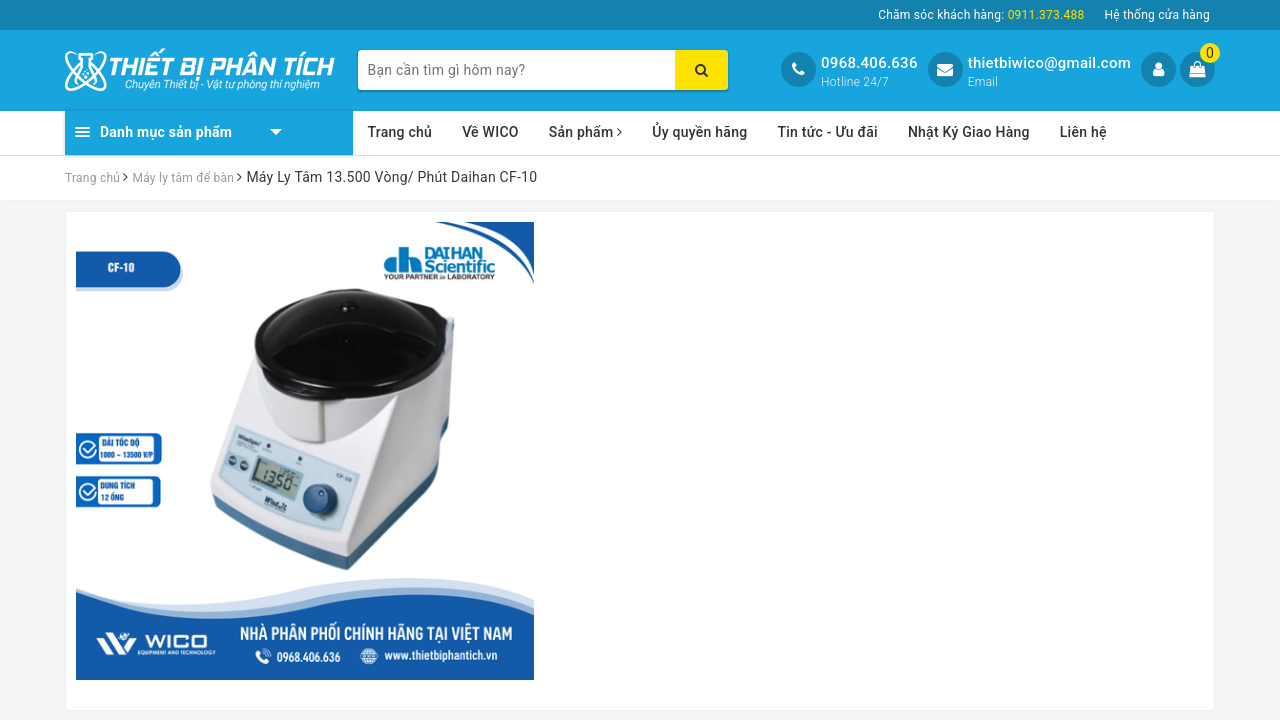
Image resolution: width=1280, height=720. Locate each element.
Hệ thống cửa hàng (1157, 15)
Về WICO (490, 132)
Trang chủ (400, 132)
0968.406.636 (869, 63)
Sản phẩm (586, 132)
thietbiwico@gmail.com (1049, 63)
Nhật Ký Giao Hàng (969, 132)
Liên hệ (1083, 132)
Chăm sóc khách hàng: (981, 15)
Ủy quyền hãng (699, 132)
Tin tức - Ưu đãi (827, 132)
